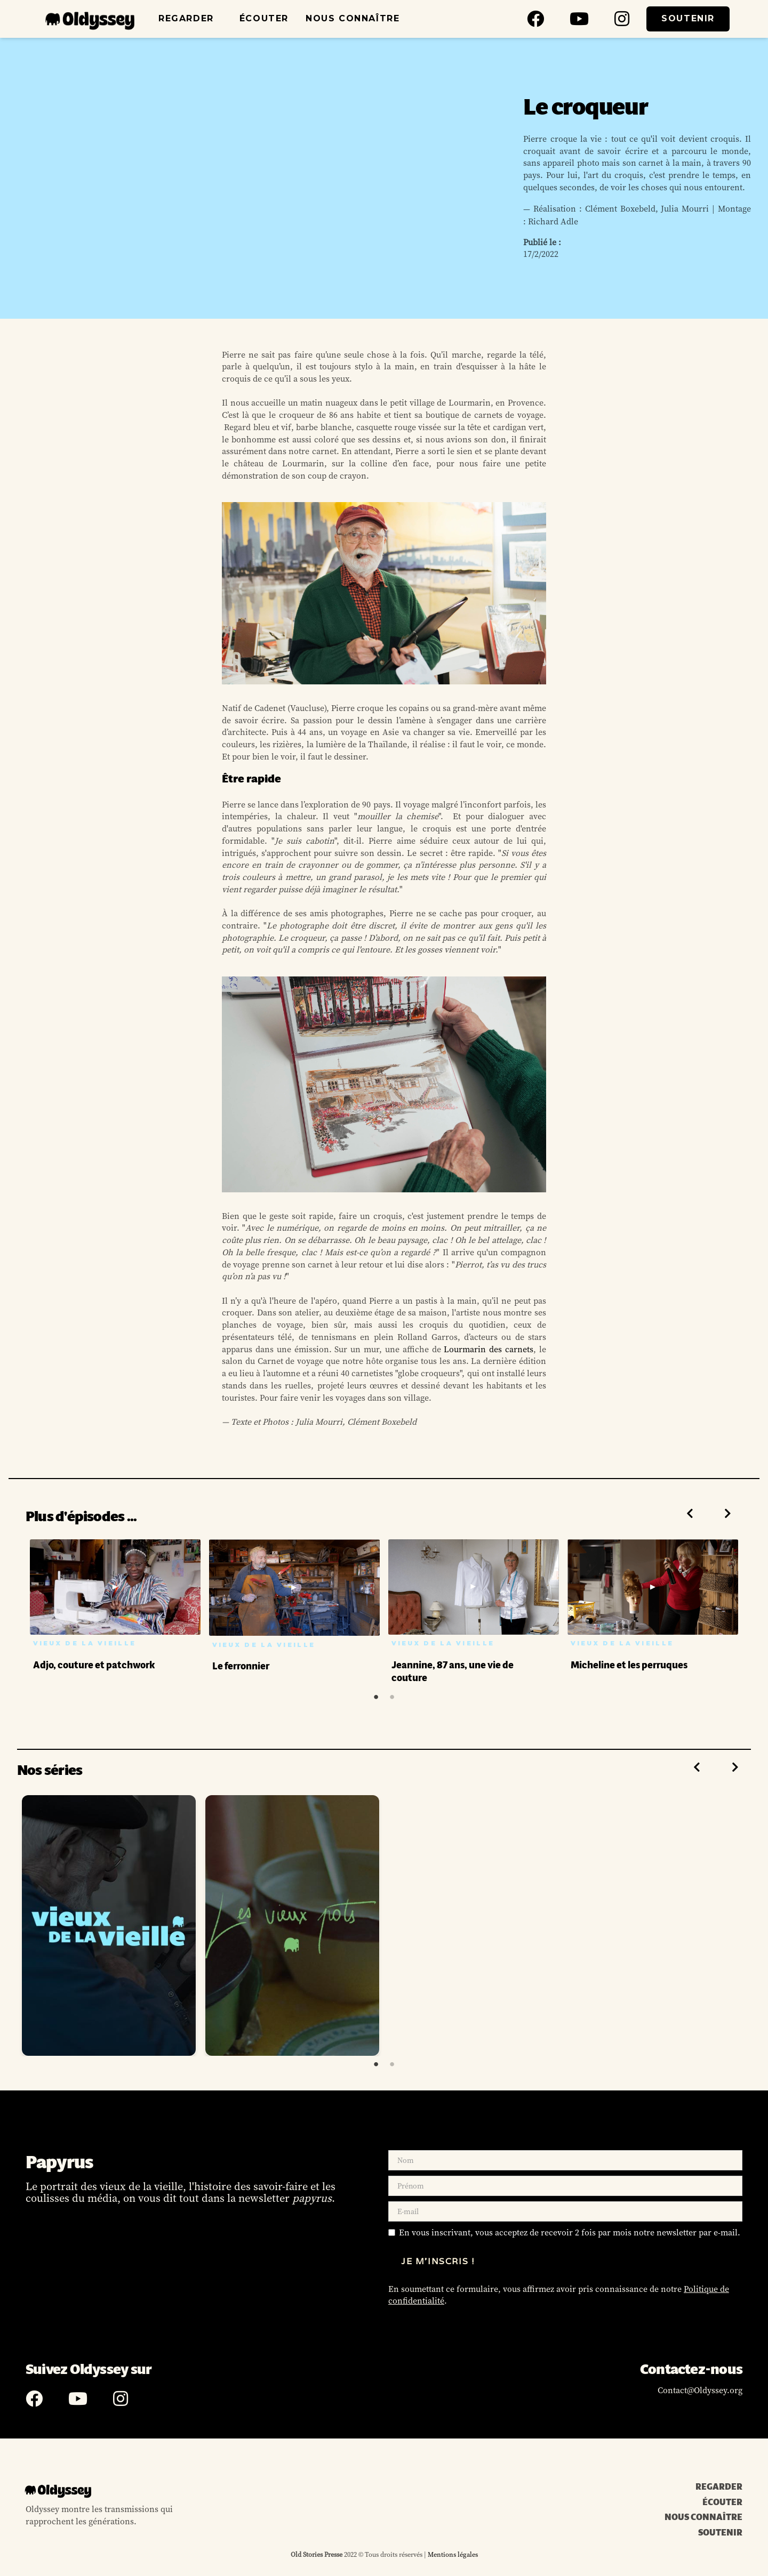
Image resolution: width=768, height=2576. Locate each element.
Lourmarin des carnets (488, 1349)
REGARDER (186, 18)
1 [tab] (376, 1697)
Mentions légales (452, 2554)
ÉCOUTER (264, 18)
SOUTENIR (688, 18)
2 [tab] (392, 1697)
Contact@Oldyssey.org (700, 2390)
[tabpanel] (115, 1606)
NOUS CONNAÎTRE (352, 18)
